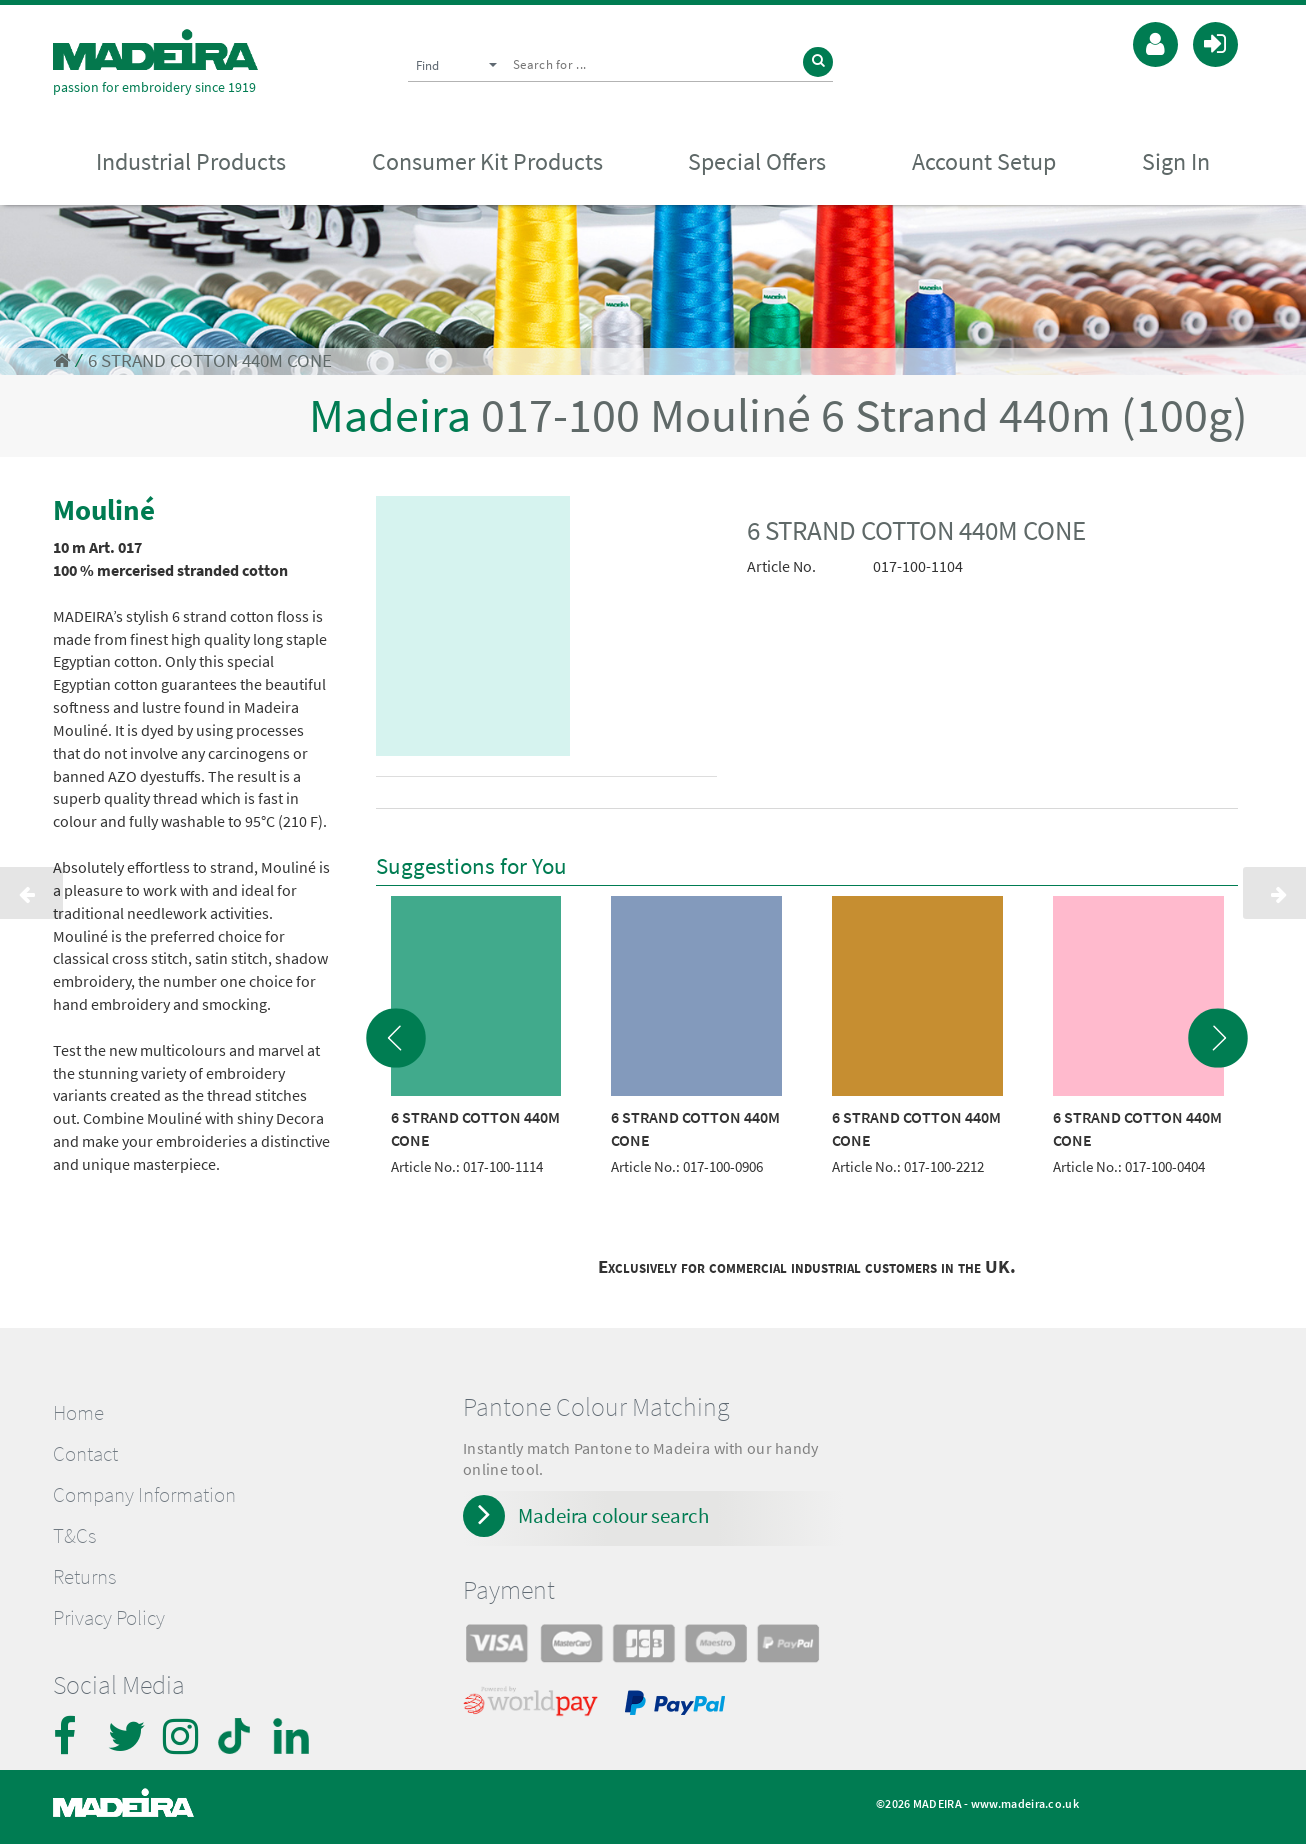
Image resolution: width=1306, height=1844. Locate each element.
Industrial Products (191, 161)
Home (78, 1413)
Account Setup (984, 161)
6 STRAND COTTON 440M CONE (210, 360)
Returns (84, 1577)
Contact (85, 1454)
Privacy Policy (109, 1618)
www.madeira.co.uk (1025, 1803)
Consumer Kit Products (487, 161)
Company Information (144, 1495)
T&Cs (74, 1536)
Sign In (1176, 161)
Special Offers (757, 161)
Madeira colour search (613, 1515)
